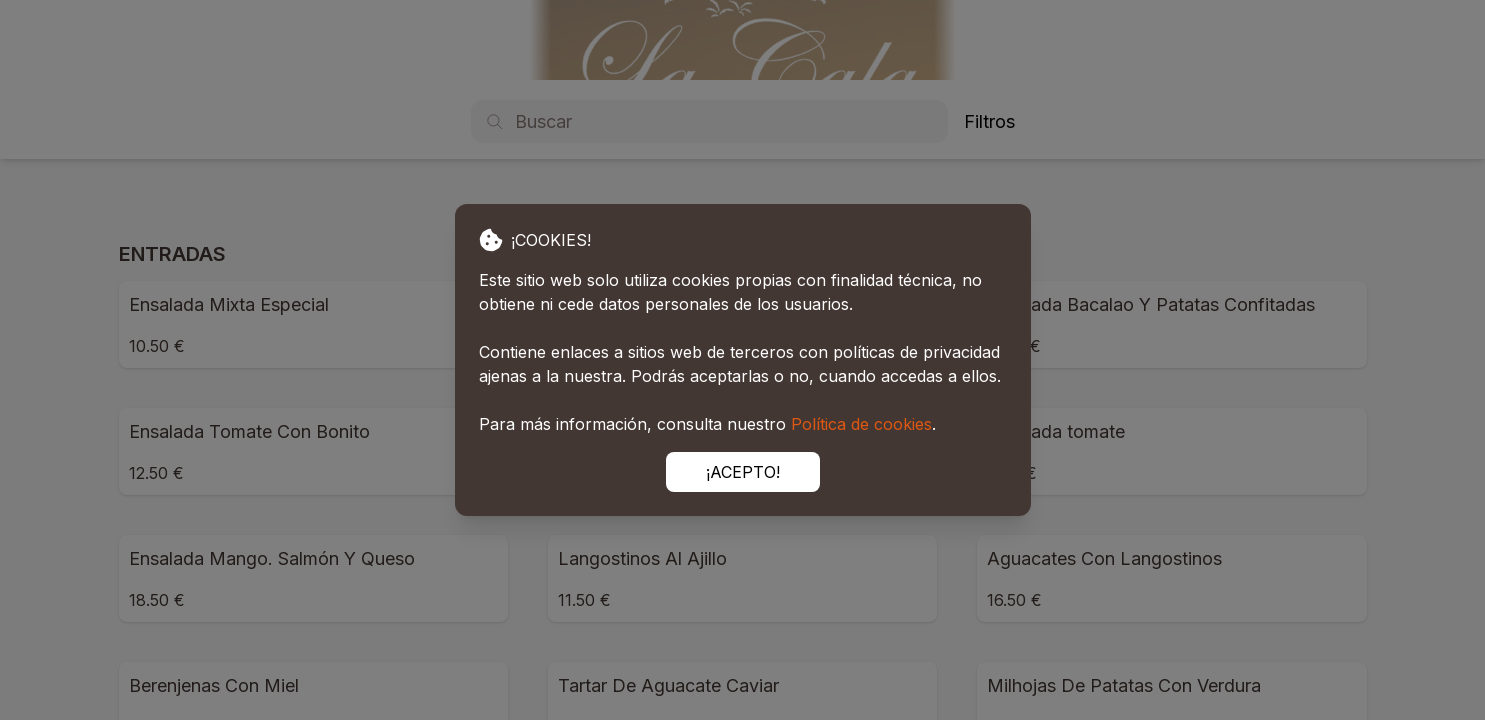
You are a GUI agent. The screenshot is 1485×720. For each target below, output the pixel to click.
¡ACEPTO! (743, 472)
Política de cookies (861, 424)
